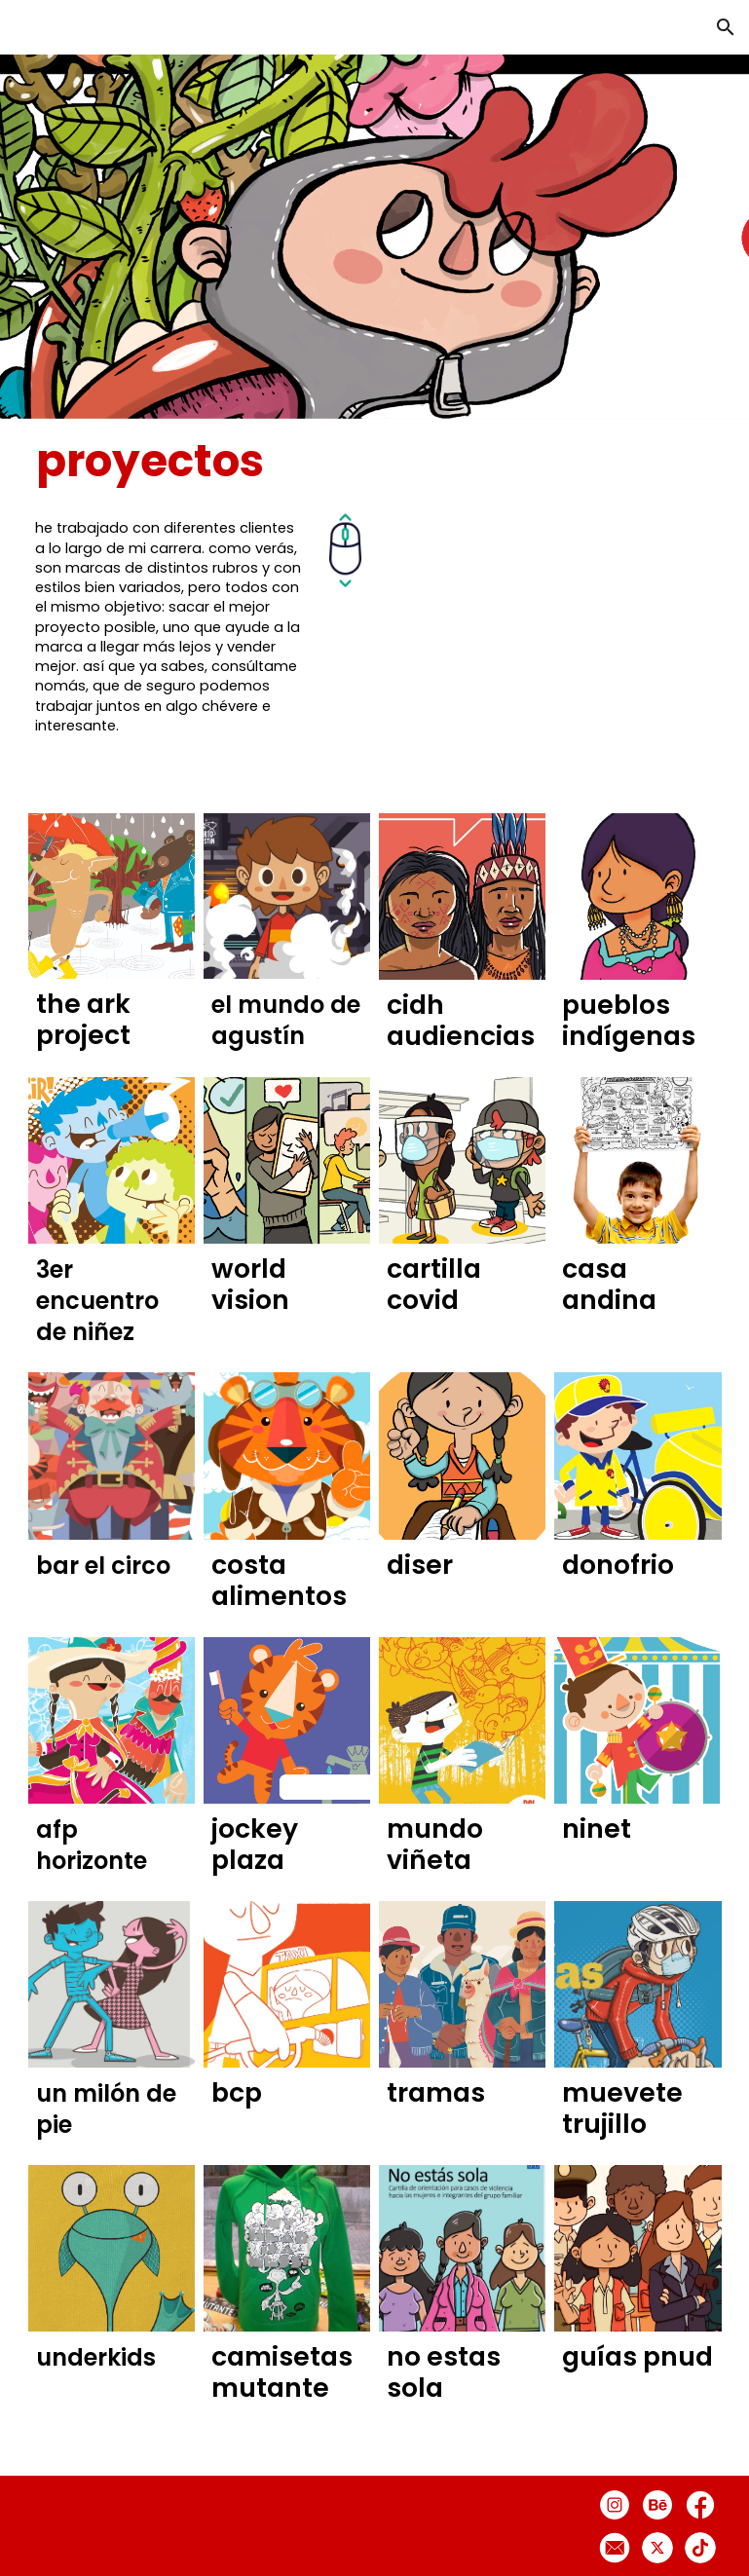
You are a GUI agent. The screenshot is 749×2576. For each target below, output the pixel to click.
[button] (725, 27)
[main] (229, 461)
